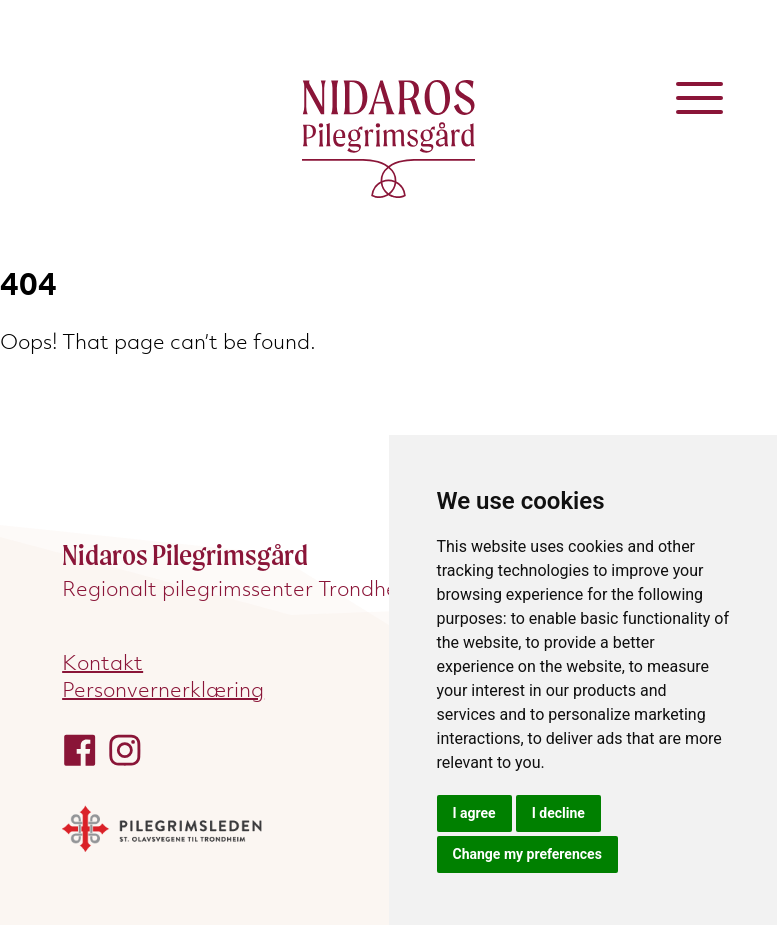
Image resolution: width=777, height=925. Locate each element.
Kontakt (102, 662)
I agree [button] (474, 813)
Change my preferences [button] (527, 854)
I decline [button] (558, 813)
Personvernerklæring (163, 689)
